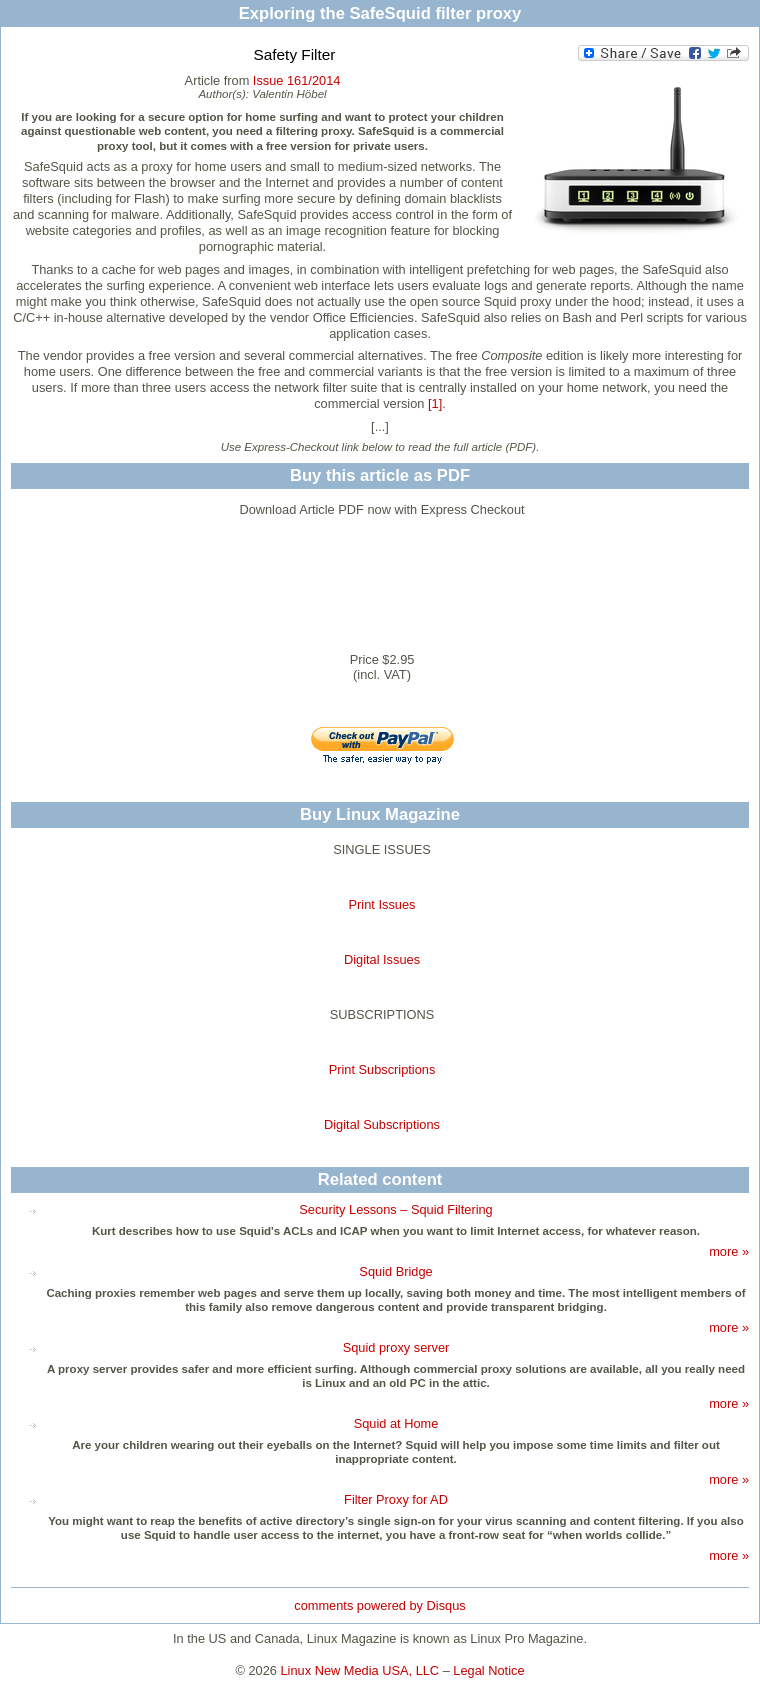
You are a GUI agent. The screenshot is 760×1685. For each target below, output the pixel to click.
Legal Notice (488, 1670)
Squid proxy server (396, 1347)
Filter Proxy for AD (396, 1499)
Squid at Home (396, 1423)
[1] (435, 403)
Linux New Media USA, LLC (360, 1670)
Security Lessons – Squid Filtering (395, 1209)
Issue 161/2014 (297, 80)
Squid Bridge (395, 1271)
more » (729, 1251)
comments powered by (379, 1605)
